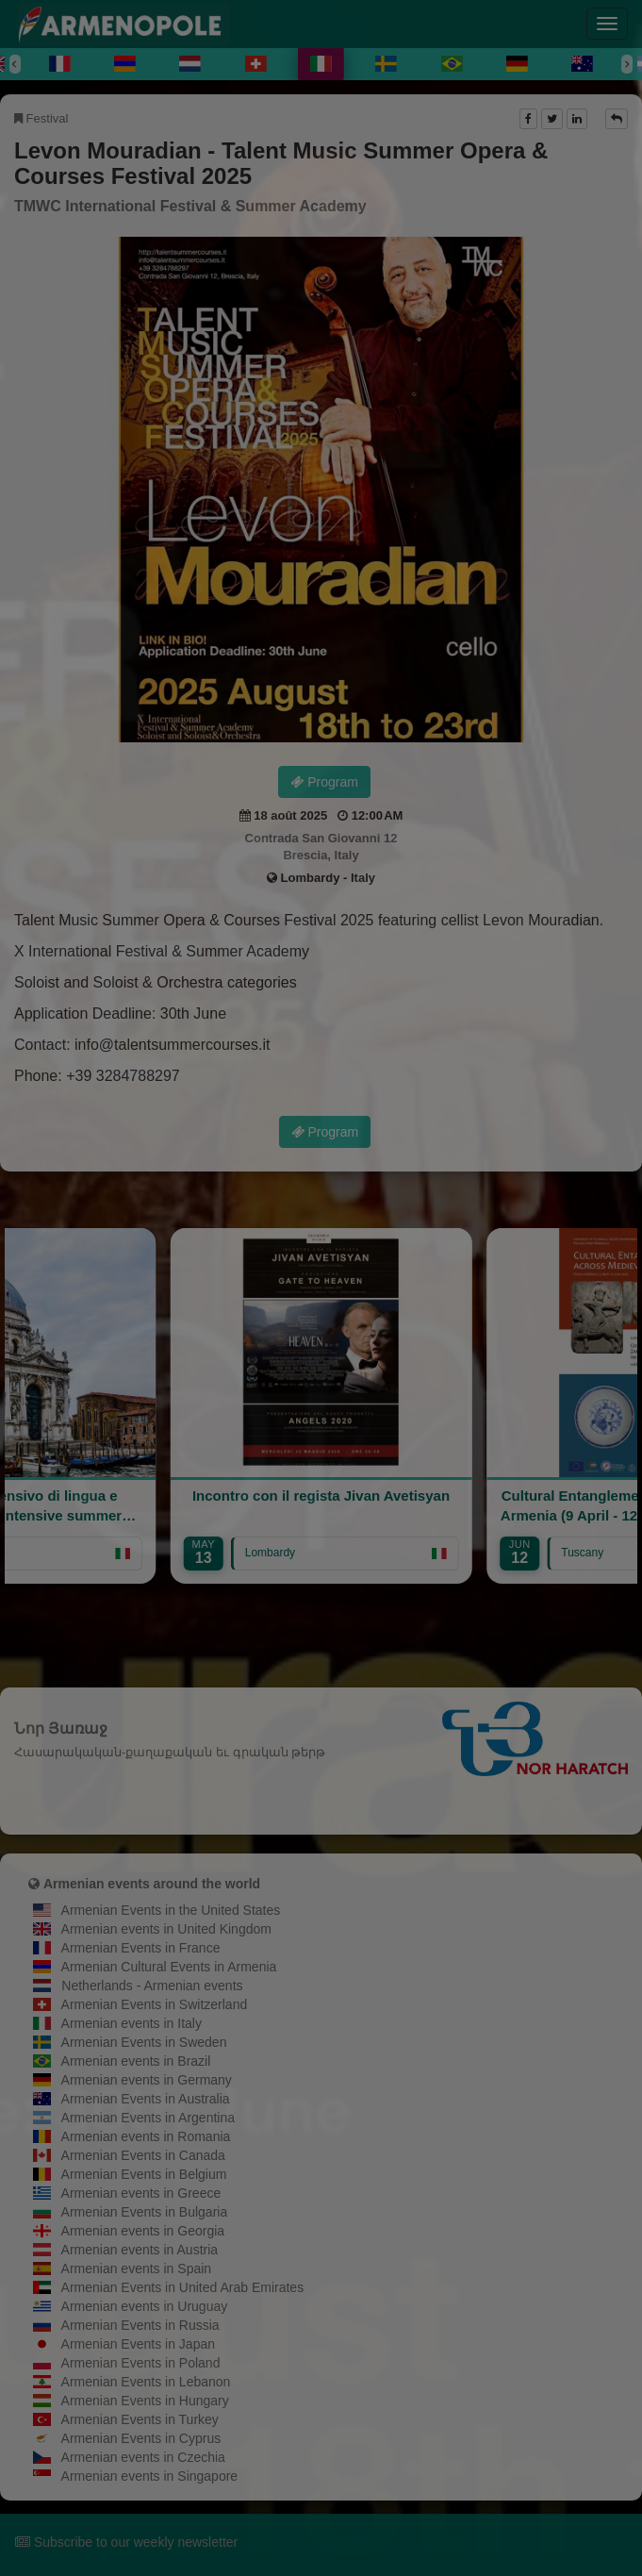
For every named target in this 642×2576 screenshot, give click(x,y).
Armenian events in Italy (131, 2023)
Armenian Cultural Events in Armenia (169, 1966)
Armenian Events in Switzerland (154, 2004)
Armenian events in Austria (140, 2249)
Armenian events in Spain (136, 2268)
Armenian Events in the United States (171, 1910)
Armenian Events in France (141, 1947)
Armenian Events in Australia (145, 2098)
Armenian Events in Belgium (144, 2174)
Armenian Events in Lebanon (146, 2381)
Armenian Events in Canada (143, 2155)
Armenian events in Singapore (150, 2476)
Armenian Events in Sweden (144, 2042)
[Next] (627, 64)
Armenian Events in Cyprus (141, 2438)
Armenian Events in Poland (141, 2362)
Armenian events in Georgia (143, 2230)
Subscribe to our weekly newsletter (126, 2542)
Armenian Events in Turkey (140, 2419)
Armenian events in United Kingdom (166, 1928)
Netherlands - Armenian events (151, 1985)
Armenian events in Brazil (136, 2061)
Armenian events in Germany (146, 2079)
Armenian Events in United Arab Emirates (183, 2287)
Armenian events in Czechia (143, 2457)
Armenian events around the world (151, 1883)
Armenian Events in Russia (140, 2325)
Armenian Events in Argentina (148, 2117)
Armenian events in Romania (146, 2136)
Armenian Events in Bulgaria (144, 2211)
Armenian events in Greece (141, 2193)
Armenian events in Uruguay (144, 2306)
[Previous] (15, 64)
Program (324, 781)
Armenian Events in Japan (138, 2344)
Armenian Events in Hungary (145, 2400)
